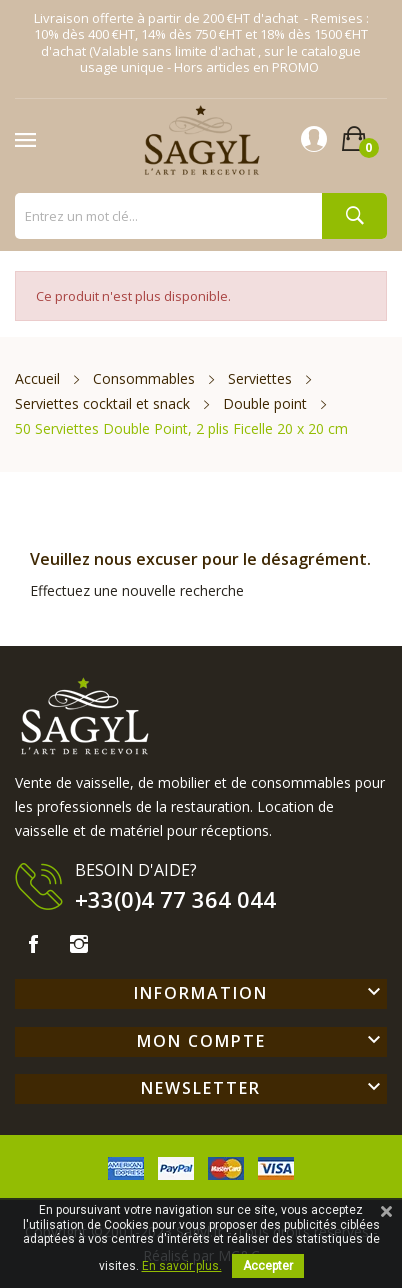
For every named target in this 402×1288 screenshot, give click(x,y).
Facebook (33, 944)
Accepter (268, 1266)
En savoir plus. (182, 1266)
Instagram (79, 944)
